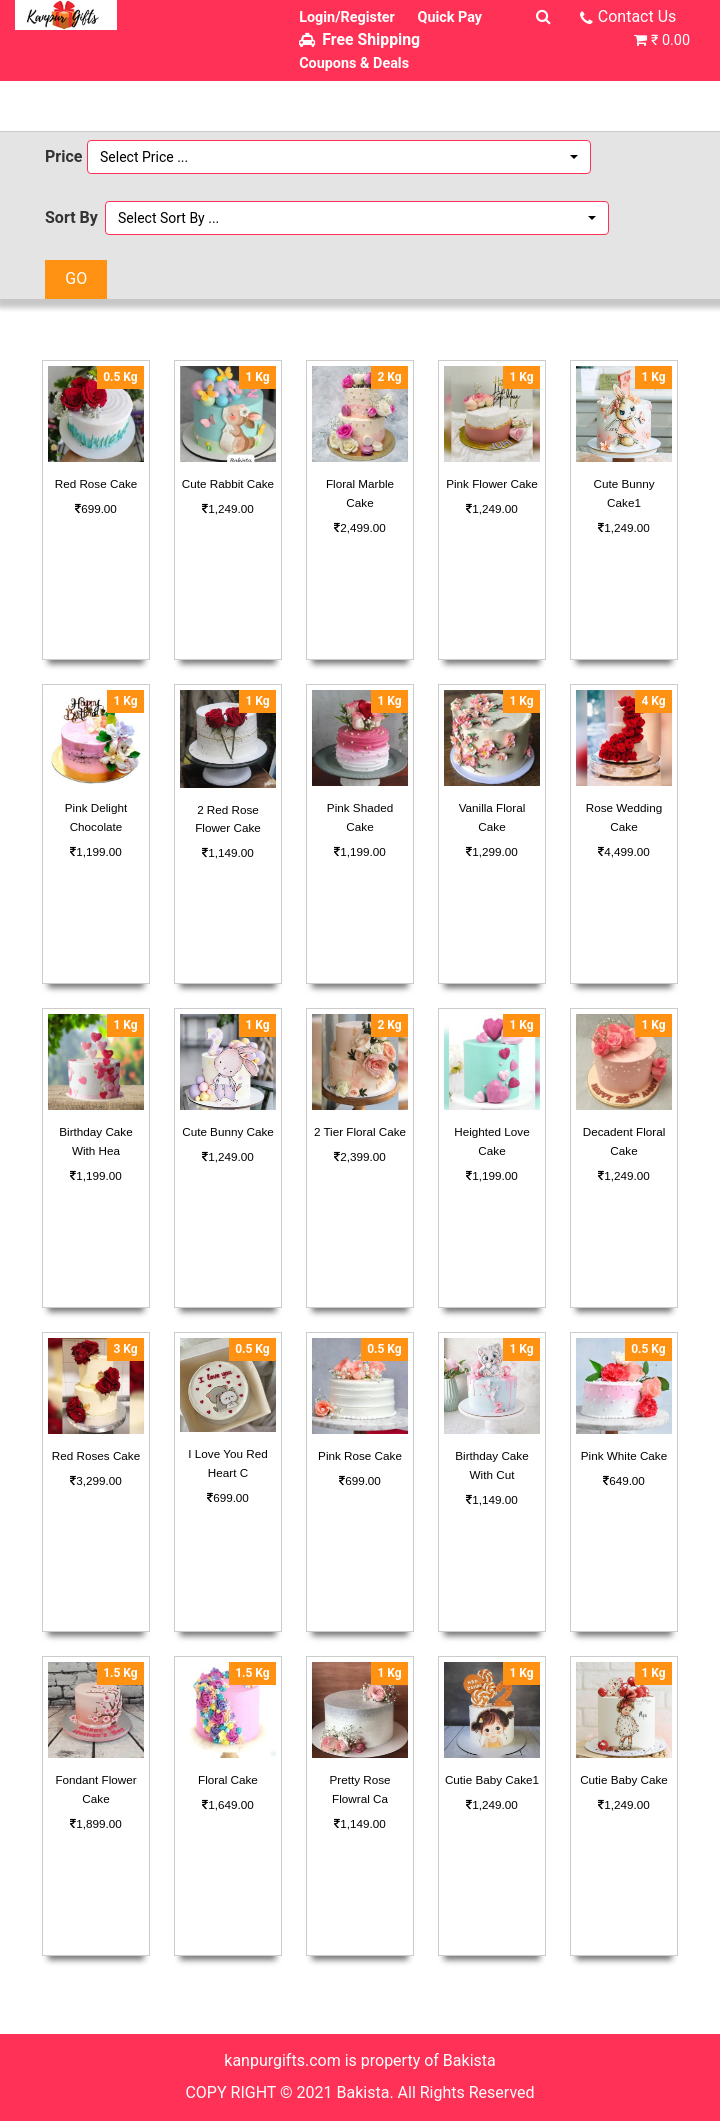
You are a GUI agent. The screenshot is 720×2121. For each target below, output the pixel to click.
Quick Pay (450, 17)
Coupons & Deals (354, 63)
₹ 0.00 (670, 40)
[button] (339, 157)
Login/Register (347, 17)
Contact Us (637, 16)
